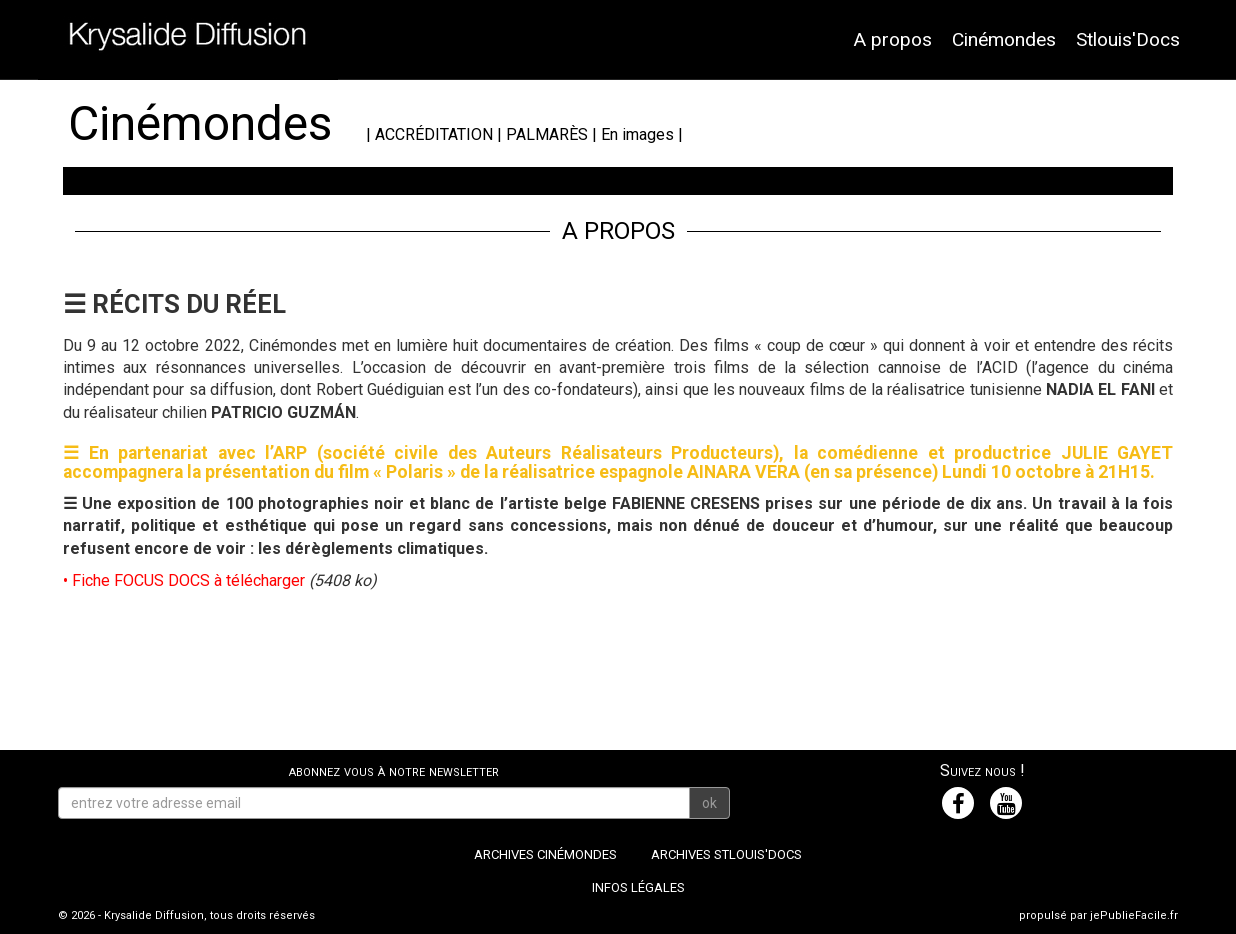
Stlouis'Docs (1128, 39)
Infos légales (638, 887)
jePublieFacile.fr (1134, 915)
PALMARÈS (547, 134)
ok (709, 803)
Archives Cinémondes (545, 854)
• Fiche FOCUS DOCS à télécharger (184, 580)
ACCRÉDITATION (434, 134)
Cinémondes (1004, 39)
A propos (892, 39)
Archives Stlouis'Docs (726, 854)
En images (637, 134)
